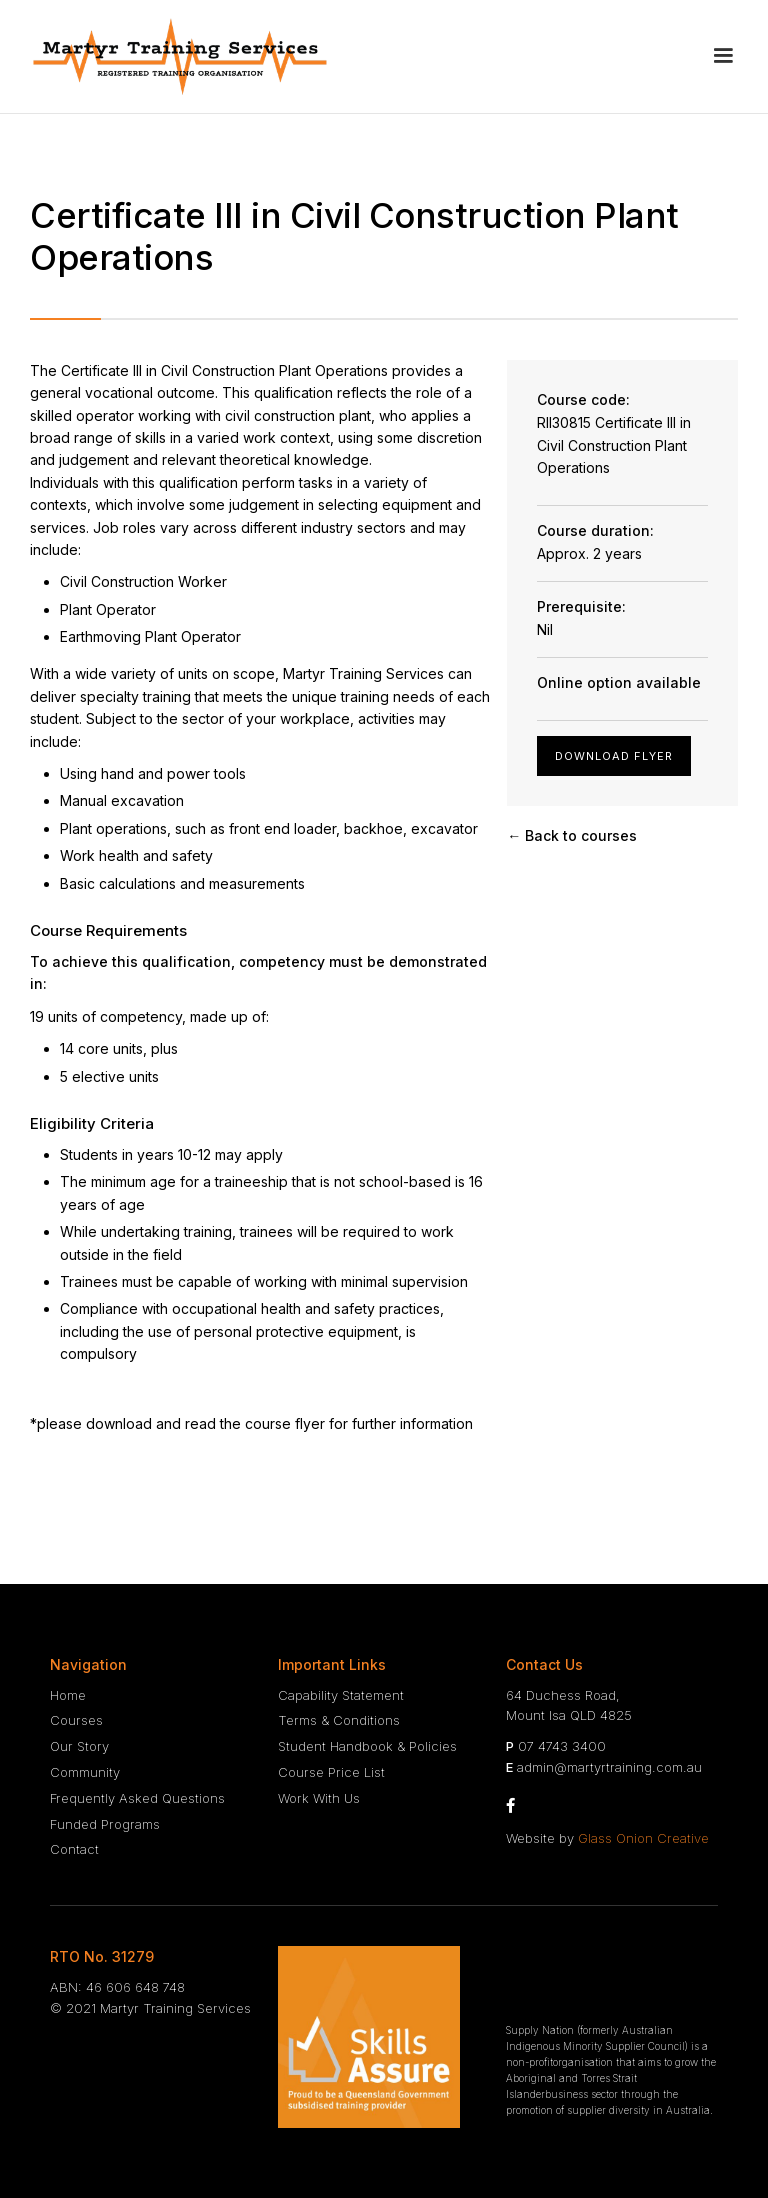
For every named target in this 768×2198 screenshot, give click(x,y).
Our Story (79, 1746)
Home (68, 1695)
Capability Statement (341, 1695)
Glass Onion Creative (643, 1838)
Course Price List (331, 1772)
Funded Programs (105, 1824)
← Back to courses (572, 835)
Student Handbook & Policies (367, 1746)
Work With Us (319, 1798)
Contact (74, 1849)
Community (85, 1772)
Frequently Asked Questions (137, 1798)
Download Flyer (614, 756)
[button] (723, 56)
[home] (180, 56)
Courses (76, 1720)
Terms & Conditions (339, 1720)
